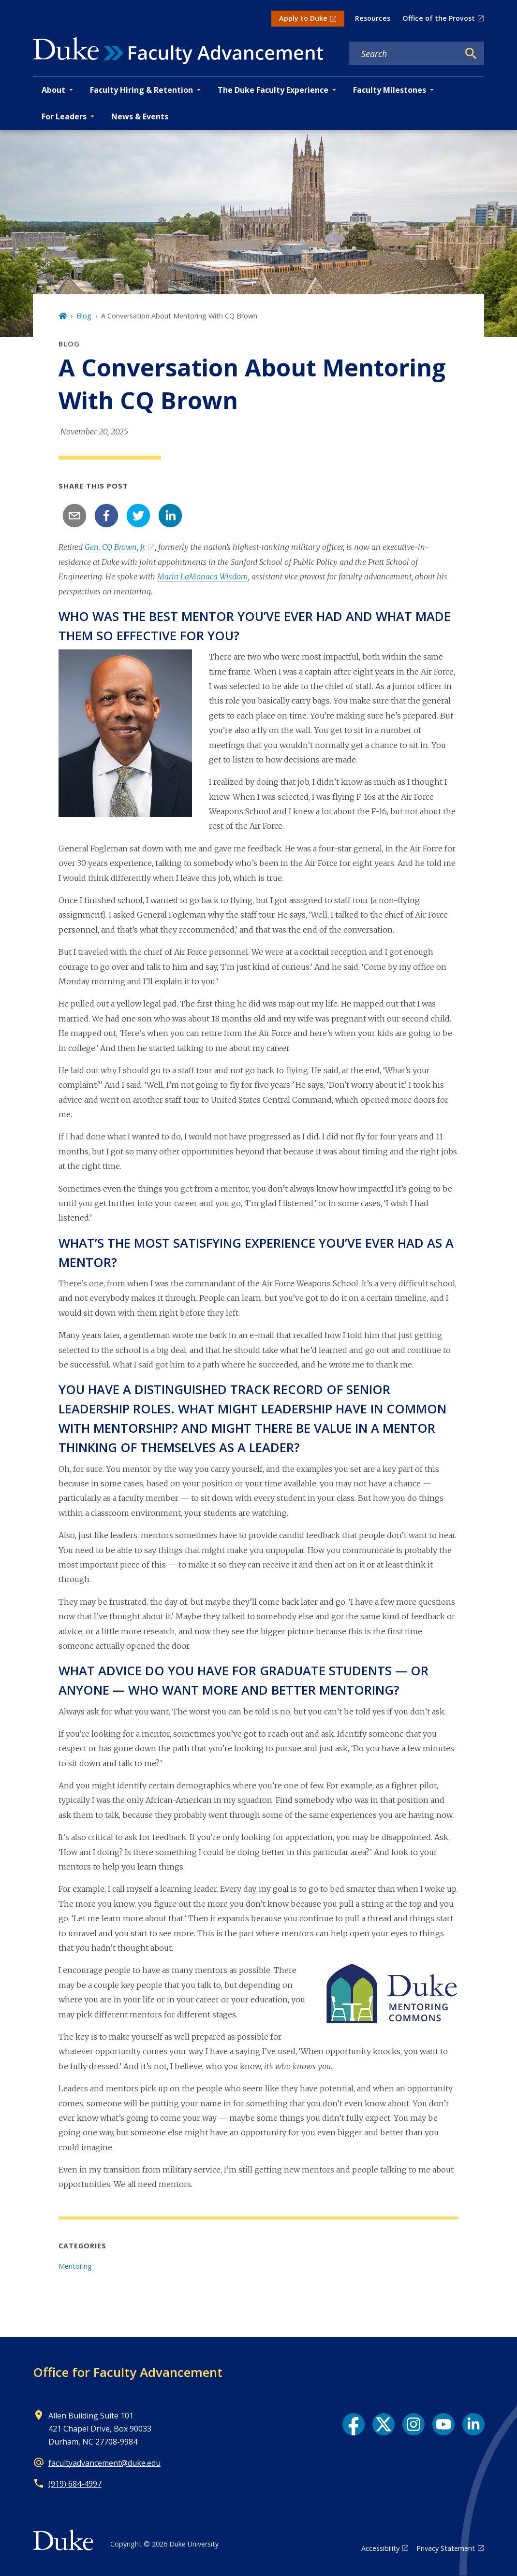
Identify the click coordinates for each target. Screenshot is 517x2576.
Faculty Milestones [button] (389, 90)
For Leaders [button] (64, 116)
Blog (83, 315)
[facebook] (106, 516)
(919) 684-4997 (75, 2483)
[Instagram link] (413, 2424)
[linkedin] (170, 516)
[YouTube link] (443, 2424)
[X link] (383, 2424)
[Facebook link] (353, 2424)
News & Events (139, 116)
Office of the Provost (438, 18)
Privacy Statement (445, 2548)
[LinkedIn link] (473, 2424)
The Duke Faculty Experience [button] (273, 90)
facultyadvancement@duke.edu (104, 2463)
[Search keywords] (403, 53)
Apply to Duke (303, 18)
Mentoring (75, 2266)
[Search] (471, 53)
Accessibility (380, 2548)
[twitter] (138, 516)
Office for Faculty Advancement (127, 2372)
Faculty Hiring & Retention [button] (141, 90)
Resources (372, 18)
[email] (74, 516)
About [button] (53, 90)
